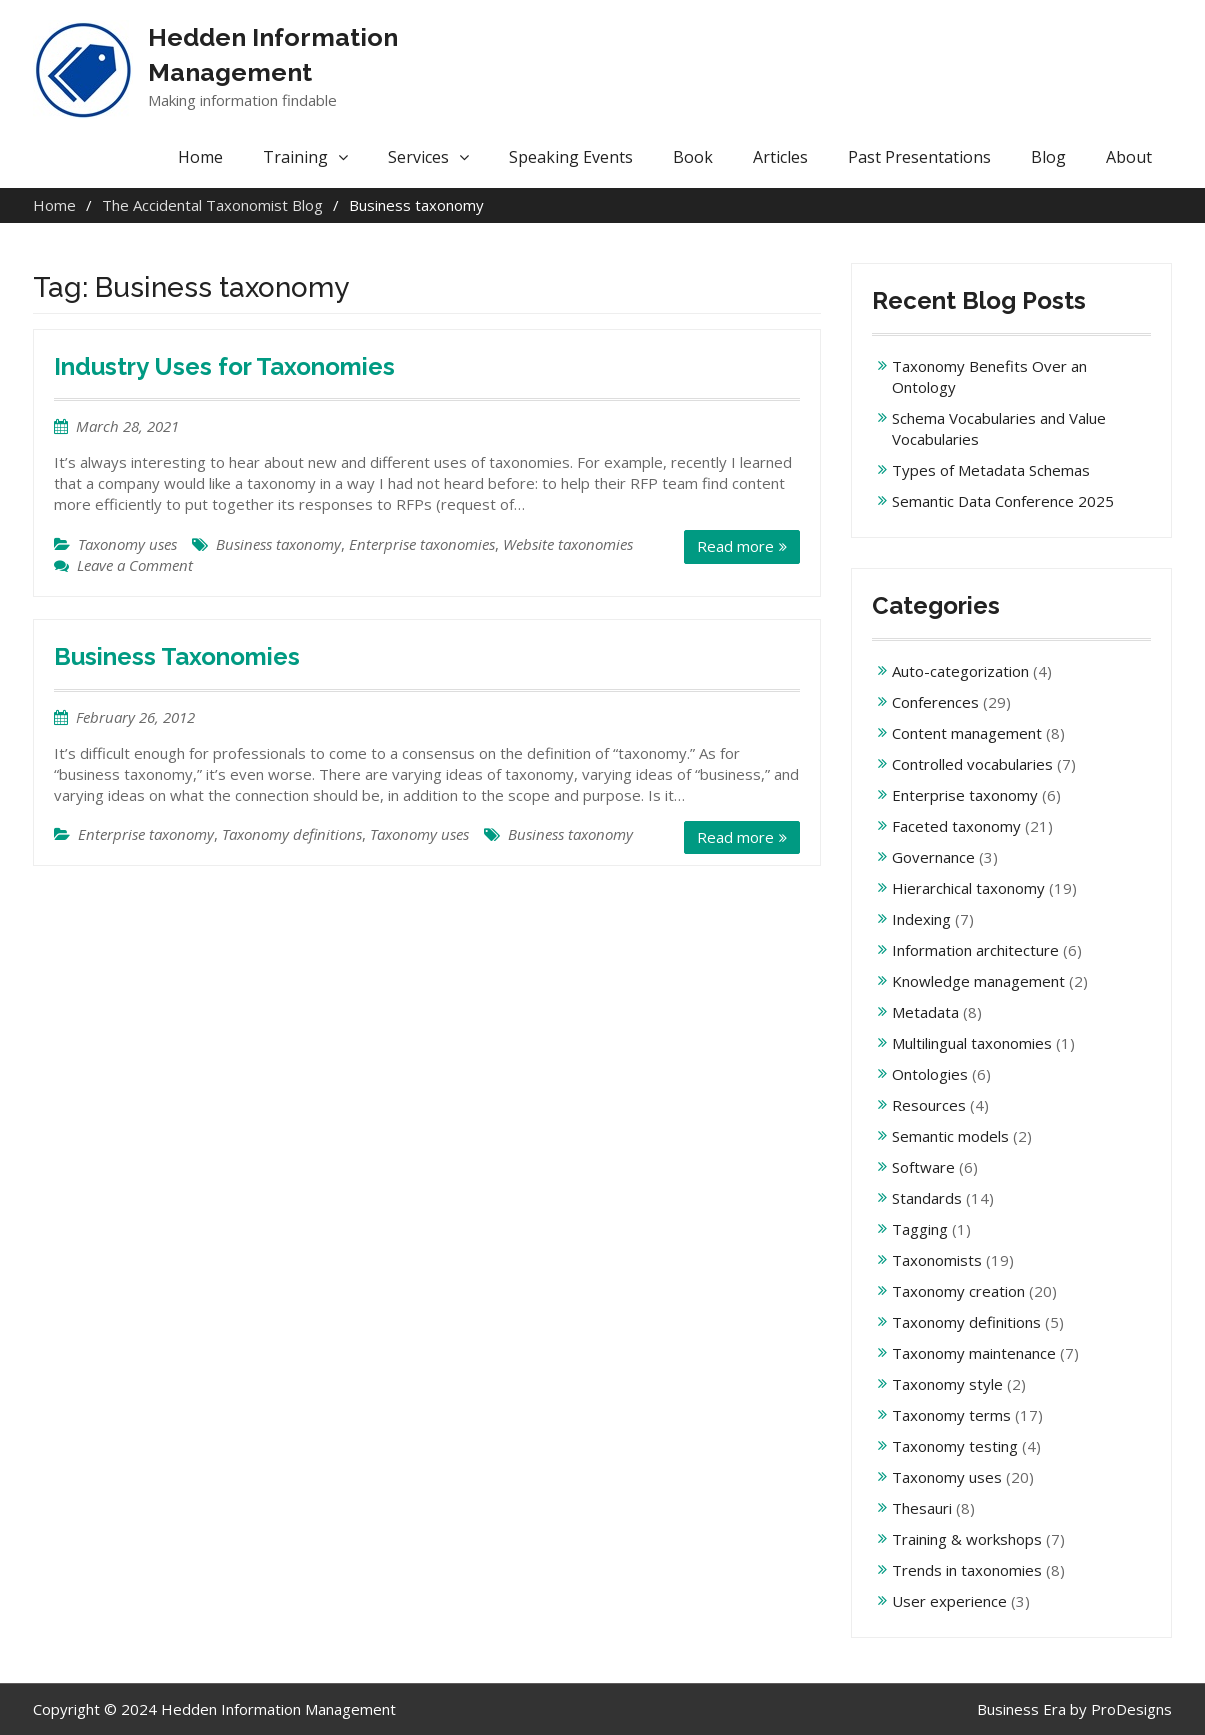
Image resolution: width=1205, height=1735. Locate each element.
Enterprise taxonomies (422, 544)
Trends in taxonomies (967, 1570)
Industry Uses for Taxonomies (224, 366)
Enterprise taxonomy (146, 834)
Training (295, 157)
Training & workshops (967, 1539)
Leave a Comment (135, 565)
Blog (1048, 157)
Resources (929, 1105)
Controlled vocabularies (972, 764)
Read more (735, 546)
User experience (949, 1601)
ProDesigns (1131, 1709)
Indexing (921, 919)
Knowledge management (978, 981)
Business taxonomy (278, 544)
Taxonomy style (947, 1384)
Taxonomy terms (951, 1415)
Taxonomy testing (955, 1446)
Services (418, 157)
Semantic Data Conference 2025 (1003, 501)
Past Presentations (919, 157)
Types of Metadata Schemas (991, 470)
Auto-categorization (960, 671)
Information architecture (975, 950)
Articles (780, 157)
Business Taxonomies (177, 656)
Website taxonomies (568, 544)
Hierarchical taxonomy (968, 888)
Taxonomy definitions (292, 834)
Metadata (925, 1012)
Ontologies (930, 1074)
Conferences (935, 702)
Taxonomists (937, 1260)
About (1129, 157)
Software (923, 1167)
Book (693, 157)
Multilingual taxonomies (972, 1043)
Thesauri (922, 1508)
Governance (933, 857)
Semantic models (950, 1136)
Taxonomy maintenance (974, 1353)
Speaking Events (571, 157)
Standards (927, 1198)
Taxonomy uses (127, 544)
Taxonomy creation (958, 1291)
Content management (967, 733)
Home (200, 157)
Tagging (920, 1229)
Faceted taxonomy (956, 826)
